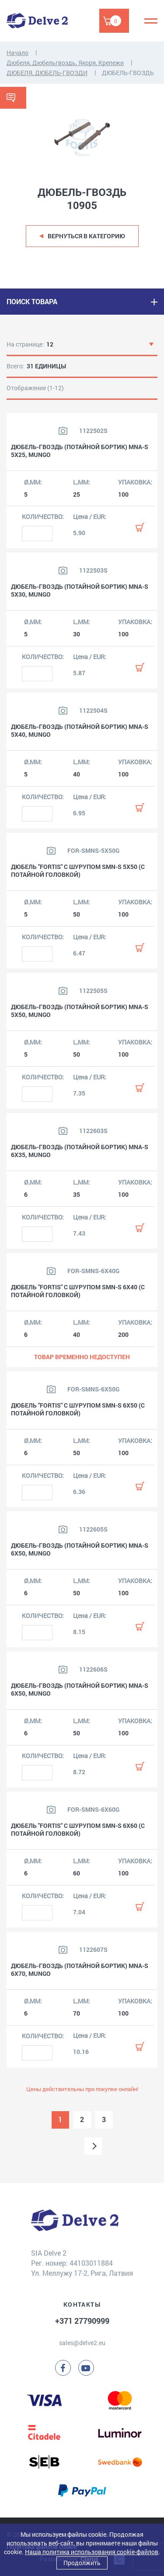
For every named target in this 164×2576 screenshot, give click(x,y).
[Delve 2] (37, 20)
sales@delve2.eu (82, 2343)
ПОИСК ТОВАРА (32, 301)
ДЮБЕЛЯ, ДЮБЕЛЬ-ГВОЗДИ (47, 73)
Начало (17, 52)
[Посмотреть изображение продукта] (63, 430)
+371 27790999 (82, 2320)
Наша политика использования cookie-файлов (91, 2552)
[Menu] (150, 20)
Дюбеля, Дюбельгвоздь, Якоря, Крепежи (65, 62)
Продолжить (82, 2563)
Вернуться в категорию (86, 236)
